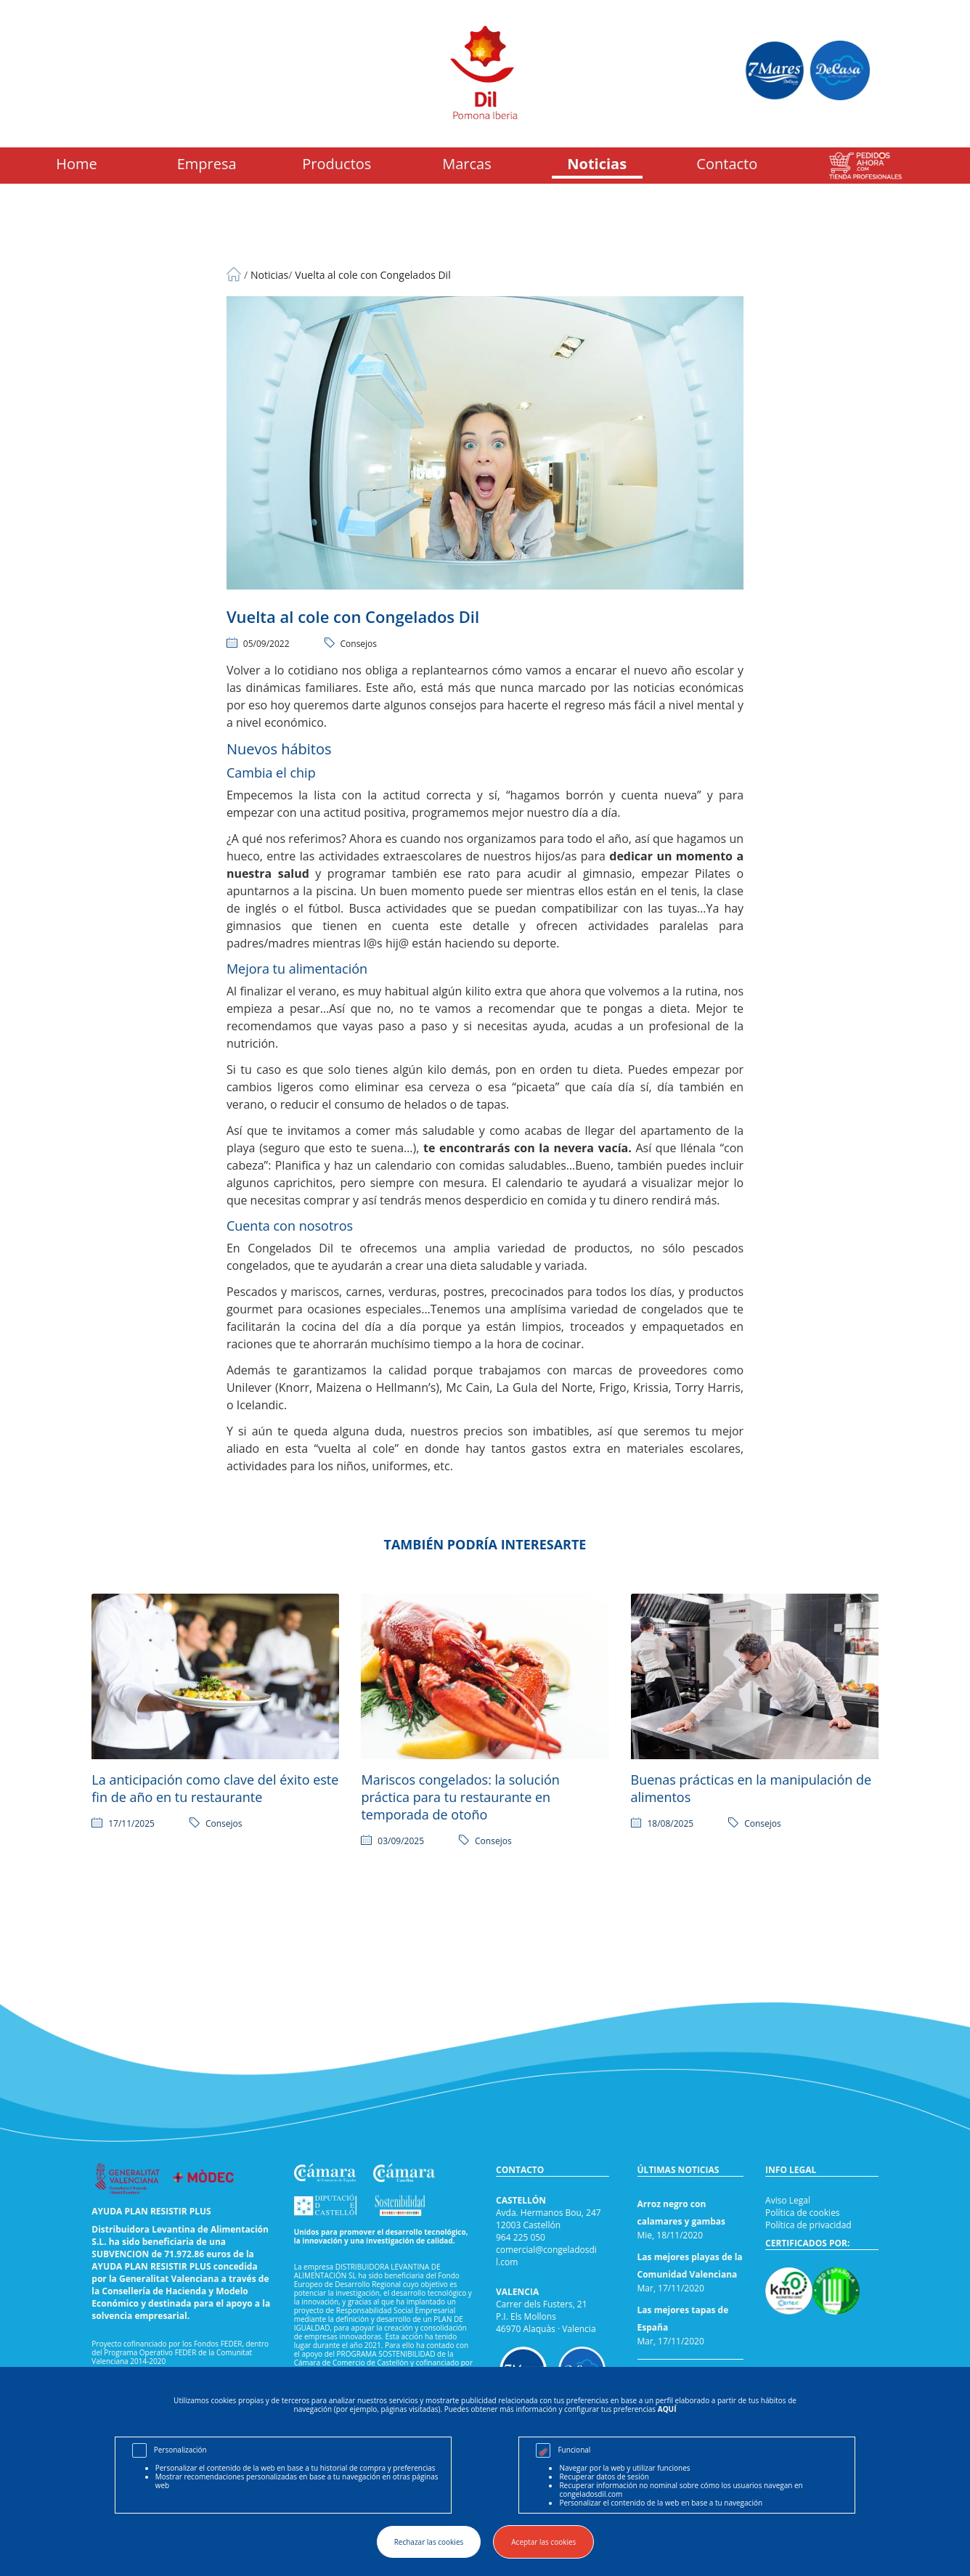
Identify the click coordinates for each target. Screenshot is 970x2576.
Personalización (180, 2450)
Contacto (726, 164)
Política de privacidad (808, 2225)
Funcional (574, 2450)
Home (76, 164)
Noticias (597, 164)
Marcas (467, 164)
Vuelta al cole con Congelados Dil (372, 275)
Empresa (207, 164)
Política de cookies (802, 2212)
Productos (336, 164)
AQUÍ (667, 2409)
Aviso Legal (787, 2200)
